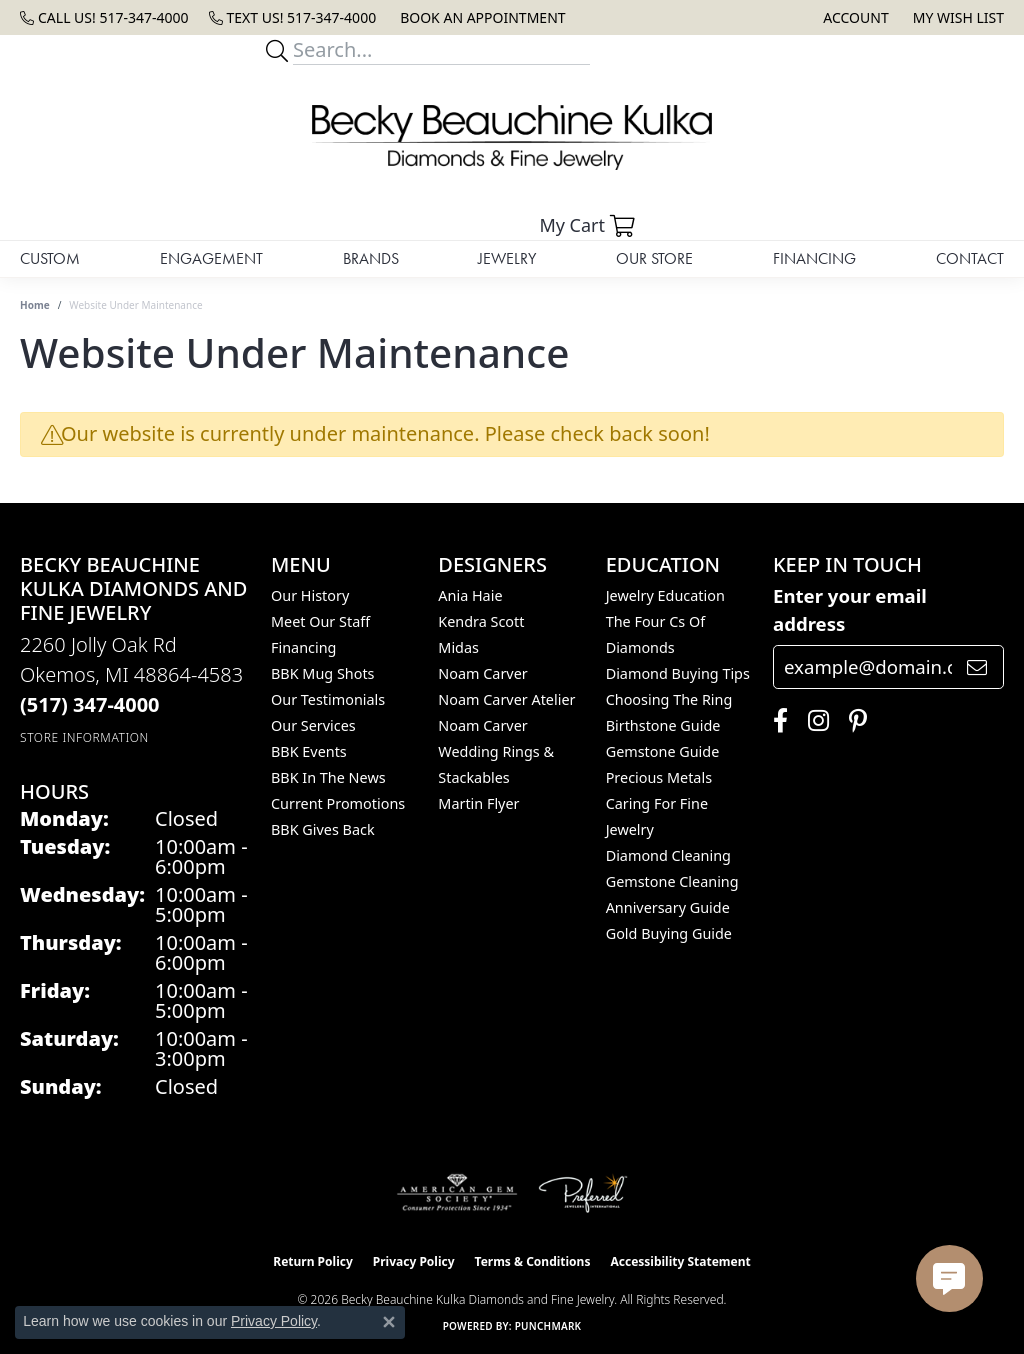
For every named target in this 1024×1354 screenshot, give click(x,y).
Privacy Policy (414, 1261)
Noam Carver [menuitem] (482, 673)
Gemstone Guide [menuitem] (663, 751)
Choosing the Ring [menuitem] (669, 699)
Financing (814, 258)
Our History (310, 595)
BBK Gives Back (323, 829)
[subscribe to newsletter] (977, 667)
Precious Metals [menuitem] (659, 777)
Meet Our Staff (320, 621)
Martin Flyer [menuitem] (478, 803)
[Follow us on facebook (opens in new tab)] (775, 721)
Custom (50, 258)
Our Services (313, 725)
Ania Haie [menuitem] (470, 595)
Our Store (654, 258)
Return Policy (313, 1261)
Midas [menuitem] (458, 647)
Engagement (211, 258)
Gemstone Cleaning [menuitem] (672, 881)
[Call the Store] (90, 704)
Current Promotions (338, 803)
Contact (970, 258)
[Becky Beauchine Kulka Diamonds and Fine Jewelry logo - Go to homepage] (512, 137)
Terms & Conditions (533, 1261)
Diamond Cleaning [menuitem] (668, 855)
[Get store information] (84, 737)
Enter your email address (850, 609)
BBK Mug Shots (322, 673)
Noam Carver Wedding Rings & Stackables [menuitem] (496, 751)
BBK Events (309, 751)
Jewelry (507, 258)
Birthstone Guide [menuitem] (663, 725)
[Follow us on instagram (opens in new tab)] (813, 721)
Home (35, 305)
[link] (104, 17)
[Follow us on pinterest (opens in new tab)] (853, 721)
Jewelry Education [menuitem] (665, 595)
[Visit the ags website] (457, 1193)
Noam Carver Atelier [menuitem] (506, 699)
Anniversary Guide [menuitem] (668, 907)
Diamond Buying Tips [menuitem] (678, 673)
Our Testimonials (328, 699)
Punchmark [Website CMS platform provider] (548, 1326)
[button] (853, 17)
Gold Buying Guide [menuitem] (669, 933)
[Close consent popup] (389, 1322)
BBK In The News (328, 777)
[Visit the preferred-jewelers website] (583, 1193)
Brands (371, 258)
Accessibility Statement (680, 1261)
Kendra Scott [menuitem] (481, 621)
